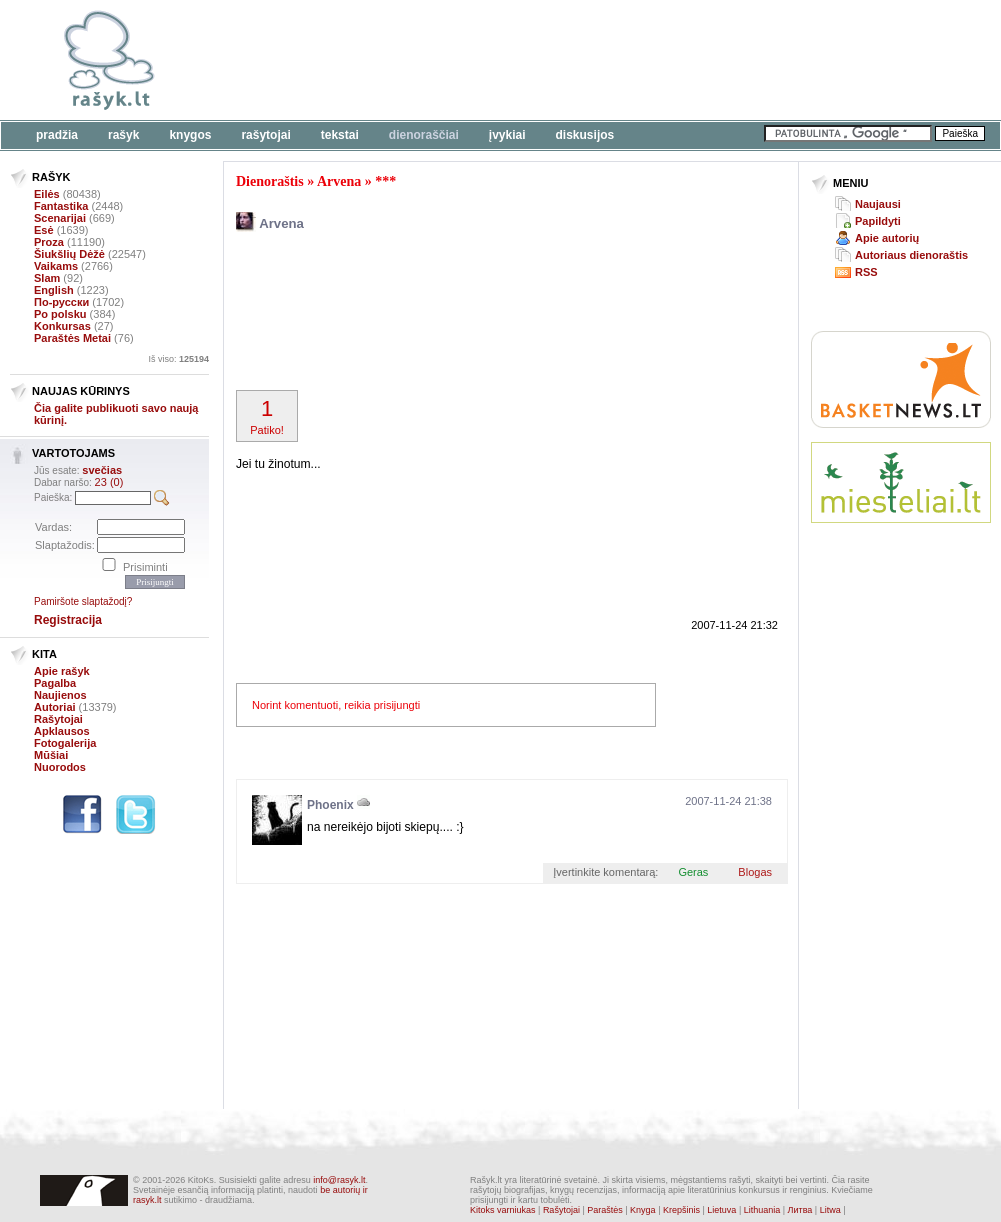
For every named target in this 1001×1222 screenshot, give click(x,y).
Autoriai (55, 707)
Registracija (68, 620)
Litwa (830, 1210)
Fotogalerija (65, 743)
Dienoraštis (270, 181)
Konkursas (62, 326)
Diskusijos (585, 135)
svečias (102, 470)
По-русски (61, 302)
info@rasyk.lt (339, 1180)
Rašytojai (265, 135)
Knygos (190, 135)
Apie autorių (887, 238)
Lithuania (762, 1210)
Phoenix (330, 805)
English (54, 290)
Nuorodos (60, 767)
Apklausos (62, 731)
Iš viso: (178, 359)
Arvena (339, 181)
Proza (49, 242)
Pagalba (55, 683)
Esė (44, 230)
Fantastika (61, 206)
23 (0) (109, 482)
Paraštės (605, 1210)
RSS (866, 272)
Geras (693, 872)
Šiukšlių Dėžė (69, 254)
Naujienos (60, 695)
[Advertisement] (307, 72)
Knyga (643, 1210)
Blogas (755, 872)
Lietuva (721, 1210)
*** (385, 181)
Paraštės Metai (72, 338)
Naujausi (878, 204)
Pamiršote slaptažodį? (83, 601)
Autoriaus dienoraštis (911, 255)
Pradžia (57, 135)
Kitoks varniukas (503, 1210)
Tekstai (340, 135)
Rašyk (123, 135)
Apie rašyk (62, 671)
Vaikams (56, 266)
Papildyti (878, 221)
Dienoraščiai (424, 135)
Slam (47, 278)
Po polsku (60, 314)
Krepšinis (681, 1210)
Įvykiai (507, 135)
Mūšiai (51, 755)
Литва (800, 1210)
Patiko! (267, 416)
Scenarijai (60, 218)
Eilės (47, 194)
